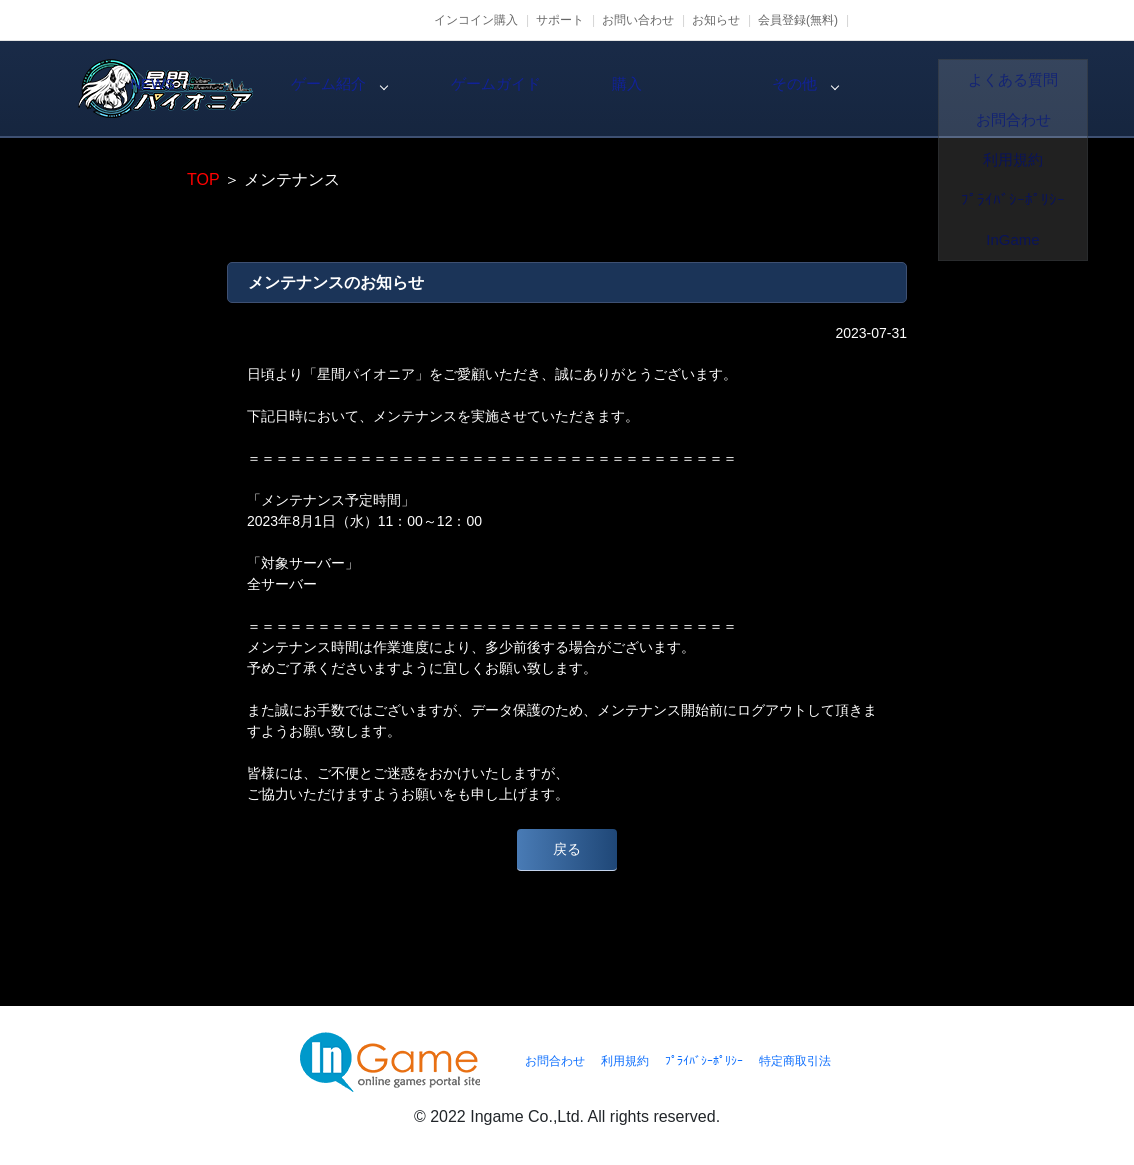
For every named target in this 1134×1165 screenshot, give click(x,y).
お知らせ (716, 20)
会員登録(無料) (798, 20)
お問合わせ (555, 1061)
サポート (560, 20)
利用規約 (625, 1061)
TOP (203, 179)
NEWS (352, 89)
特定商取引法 (795, 1061)
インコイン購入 (476, 20)
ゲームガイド (692, 89)
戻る (567, 849)
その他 (1032, 89)
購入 (862, 89)
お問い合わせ (638, 20)
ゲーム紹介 (522, 89)
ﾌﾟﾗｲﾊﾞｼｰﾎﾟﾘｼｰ (704, 1061)
